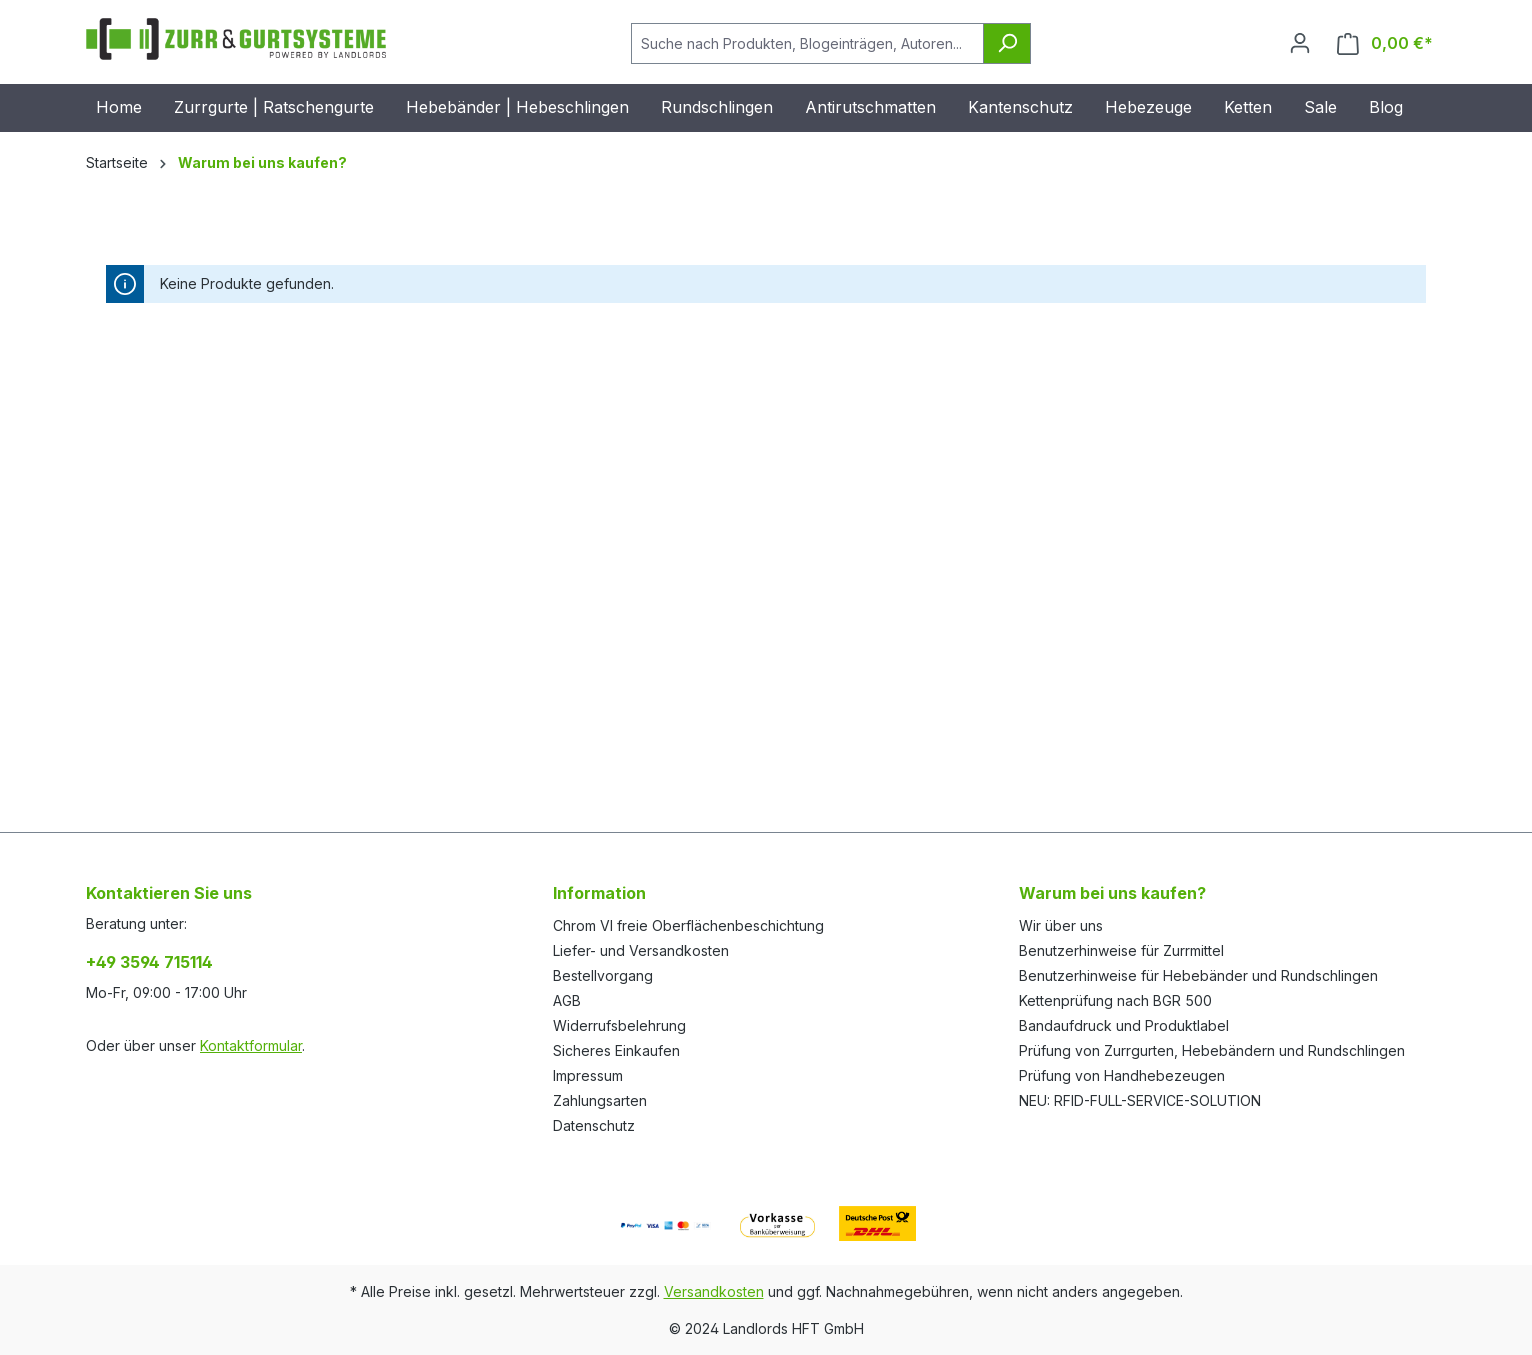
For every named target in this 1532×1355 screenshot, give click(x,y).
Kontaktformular (251, 1045)
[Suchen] (1007, 43)
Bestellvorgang (603, 975)
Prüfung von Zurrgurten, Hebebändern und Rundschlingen (1212, 1050)
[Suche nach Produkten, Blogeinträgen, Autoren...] (807, 43)
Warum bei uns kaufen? (1112, 893)
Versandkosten (714, 1291)
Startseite (117, 162)
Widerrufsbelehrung (619, 1025)
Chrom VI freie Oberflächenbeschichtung (688, 925)
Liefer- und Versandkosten (641, 950)
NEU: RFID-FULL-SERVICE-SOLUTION (1140, 1100)
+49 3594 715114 (149, 962)
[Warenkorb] (1385, 43)
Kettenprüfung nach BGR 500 (1115, 1000)
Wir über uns (1061, 925)
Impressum (588, 1075)
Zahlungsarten (600, 1100)
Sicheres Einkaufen (616, 1050)
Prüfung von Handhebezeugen (1122, 1075)
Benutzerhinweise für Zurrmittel (1121, 950)
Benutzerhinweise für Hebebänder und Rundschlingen (1198, 975)
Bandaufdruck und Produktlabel (1124, 1025)
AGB (567, 1000)
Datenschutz (594, 1125)
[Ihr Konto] (1300, 43)
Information (599, 893)
